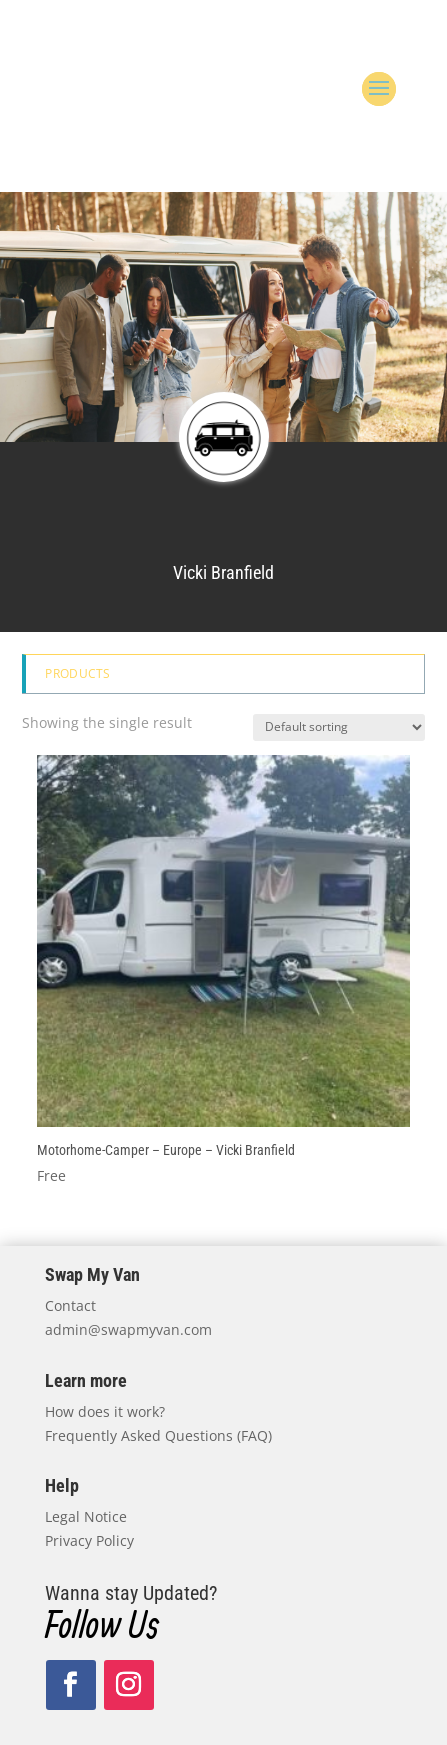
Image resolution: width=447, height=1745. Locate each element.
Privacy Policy (89, 1540)
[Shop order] (339, 727)
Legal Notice (86, 1516)
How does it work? (105, 1411)
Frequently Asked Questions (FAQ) (158, 1435)
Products (77, 673)
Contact (70, 1305)
